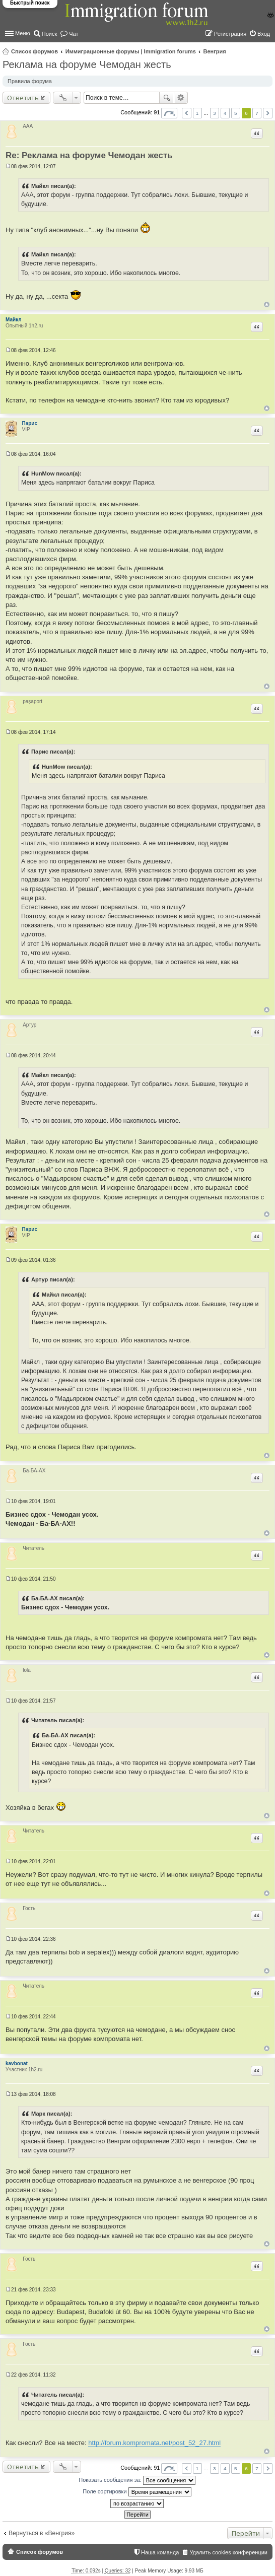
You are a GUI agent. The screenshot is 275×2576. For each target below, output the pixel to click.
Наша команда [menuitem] (160, 2552)
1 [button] (197, 113)
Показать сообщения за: (137, 2480)
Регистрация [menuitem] (230, 34)
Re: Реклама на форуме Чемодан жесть (89, 155)
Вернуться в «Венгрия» (42, 2533)
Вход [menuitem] (263, 34)
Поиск (166, 98)
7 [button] (256, 113)
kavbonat (17, 2063)
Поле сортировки (137, 2491)
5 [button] (235, 113)
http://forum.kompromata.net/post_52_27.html (154, 2443)
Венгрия (214, 51)
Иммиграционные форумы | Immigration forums (130, 51)
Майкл (14, 319)
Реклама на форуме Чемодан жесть (87, 64)
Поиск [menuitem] (49, 34)
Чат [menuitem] (73, 34)
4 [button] (225, 113)
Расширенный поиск (181, 98)
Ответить (23, 97)
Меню (22, 33)
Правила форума (30, 81)
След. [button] (267, 113)
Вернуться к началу (266, 304)
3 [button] (214, 113)
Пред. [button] (186, 113)
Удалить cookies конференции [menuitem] (228, 2552)
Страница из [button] (169, 113)
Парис (30, 423)
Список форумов (34, 51)
